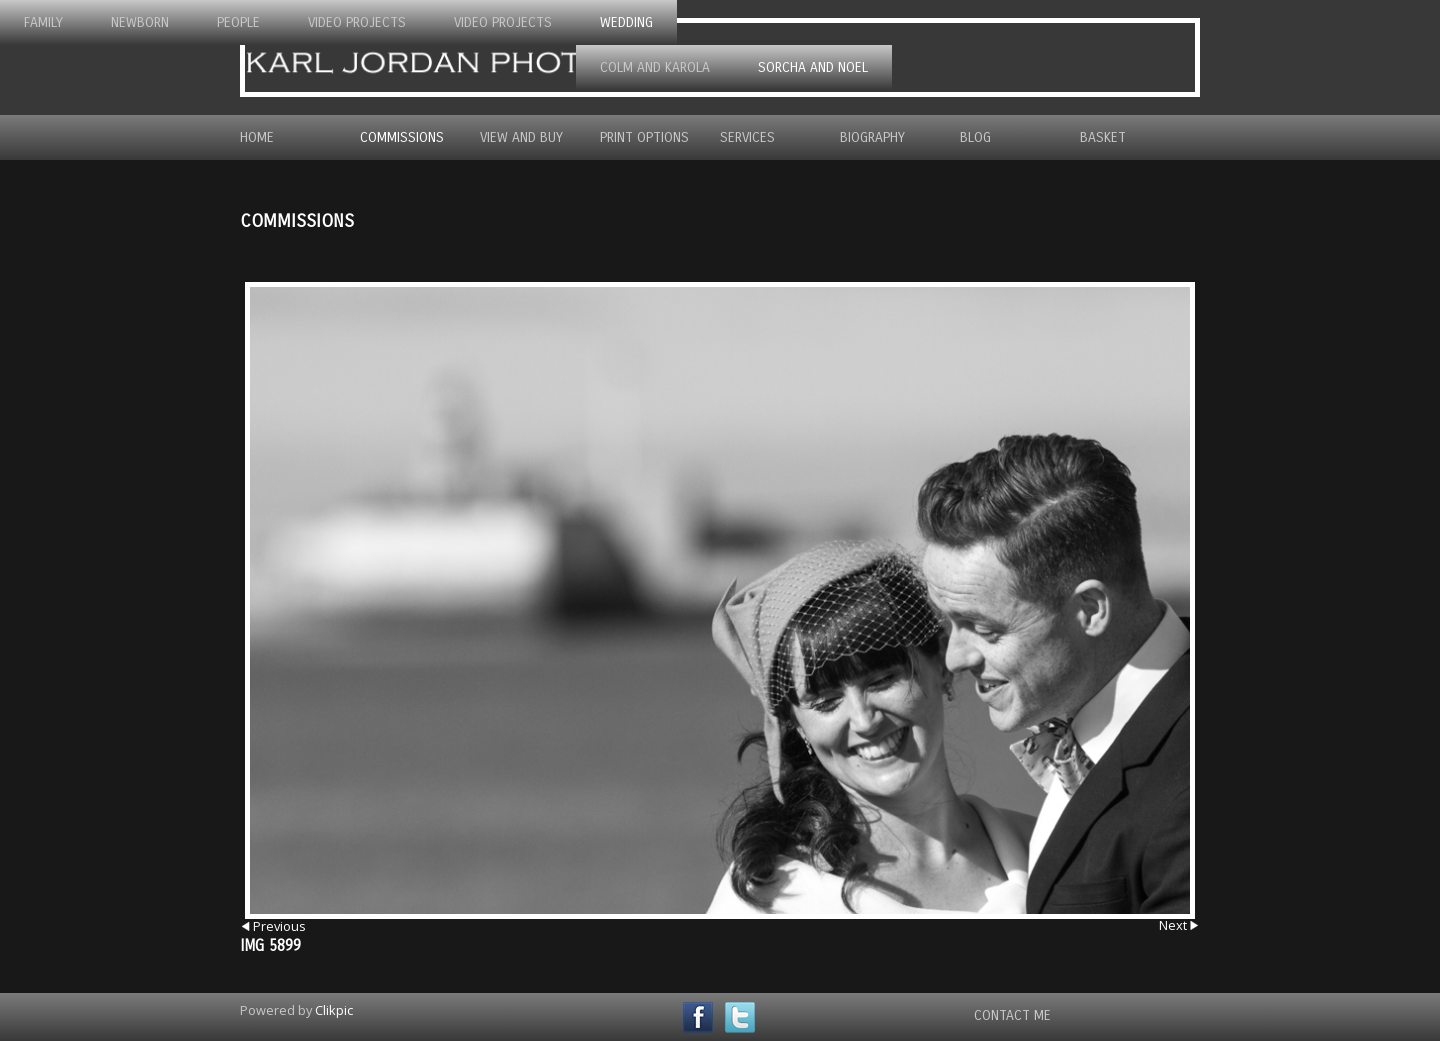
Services (747, 137)
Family (43, 22)
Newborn (140, 22)
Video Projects (357, 22)
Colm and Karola (655, 67)
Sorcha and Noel (813, 67)
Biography (872, 137)
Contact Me (1012, 1015)
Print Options (644, 137)
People (238, 22)
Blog (975, 137)
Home (257, 137)
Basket (1103, 137)
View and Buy (521, 137)
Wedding (626, 22)
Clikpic (334, 1010)
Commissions (402, 137)
